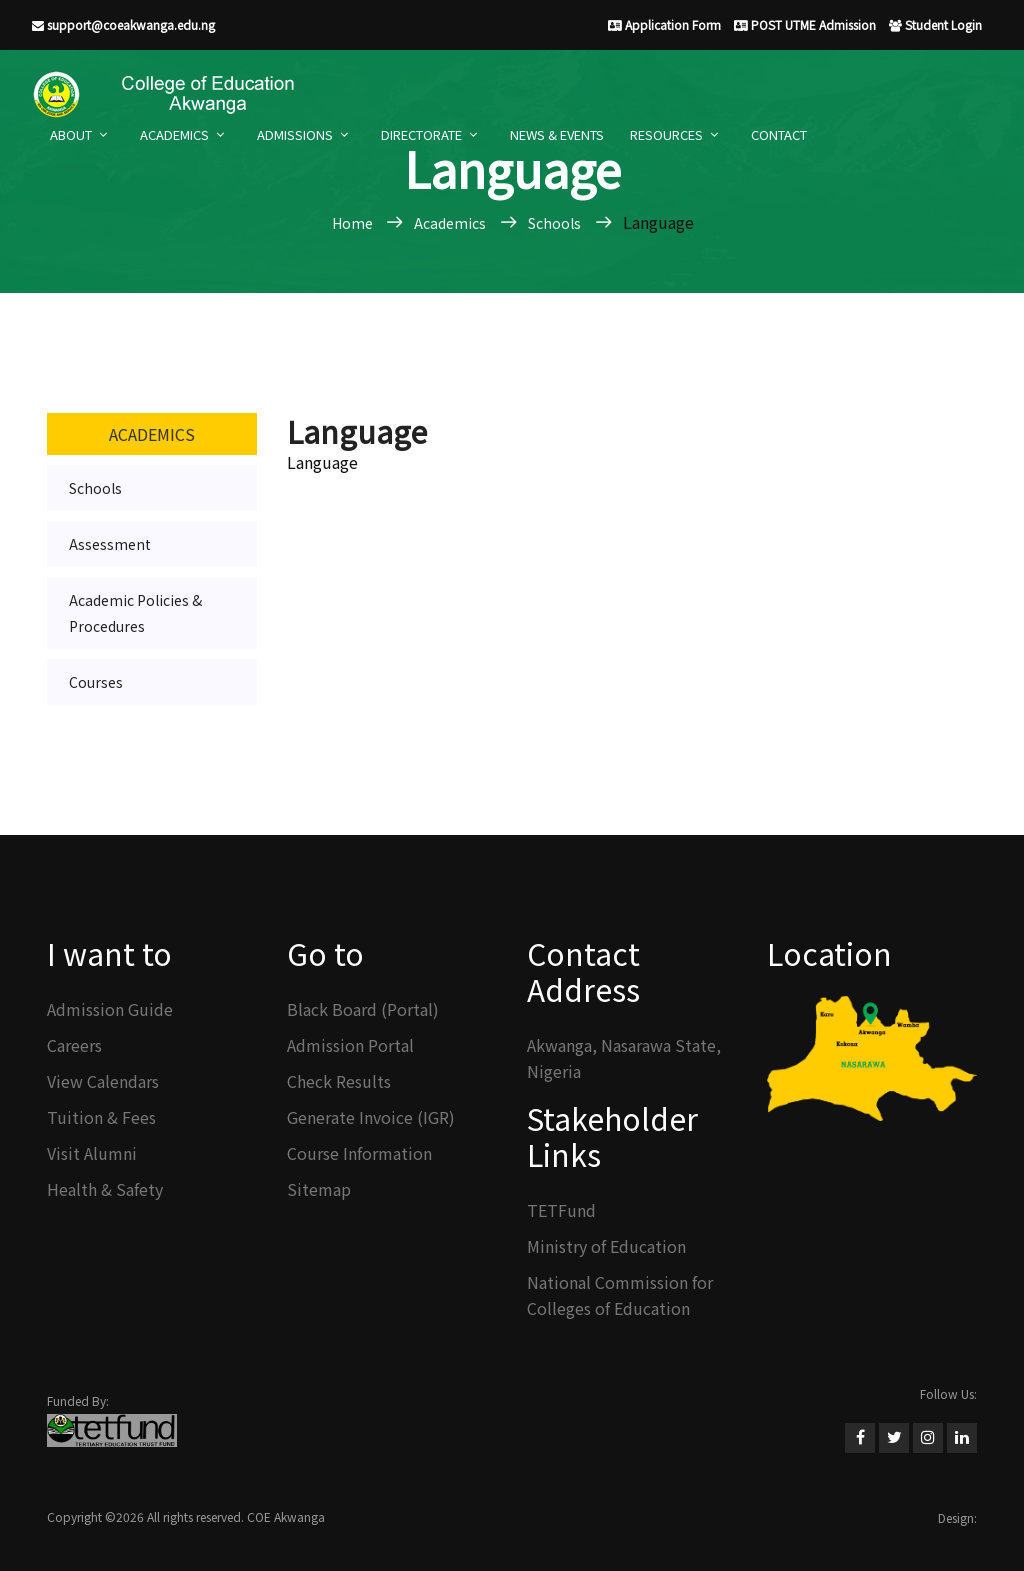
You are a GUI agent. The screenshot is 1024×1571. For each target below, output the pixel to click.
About (71, 134)
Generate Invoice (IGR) (371, 1117)
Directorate (421, 134)
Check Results (339, 1081)
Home (354, 223)
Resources (666, 134)
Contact (779, 134)
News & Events (557, 134)
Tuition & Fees (101, 1117)
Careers (74, 1045)
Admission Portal (350, 1045)
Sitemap (319, 1189)
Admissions (295, 134)
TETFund (561, 1210)
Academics (174, 134)
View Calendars (103, 1081)
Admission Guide (110, 1009)
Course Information (359, 1153)
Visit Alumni (92, 1153)
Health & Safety (105, 1189)
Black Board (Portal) (363, 1009)
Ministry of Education (606, 1246)
